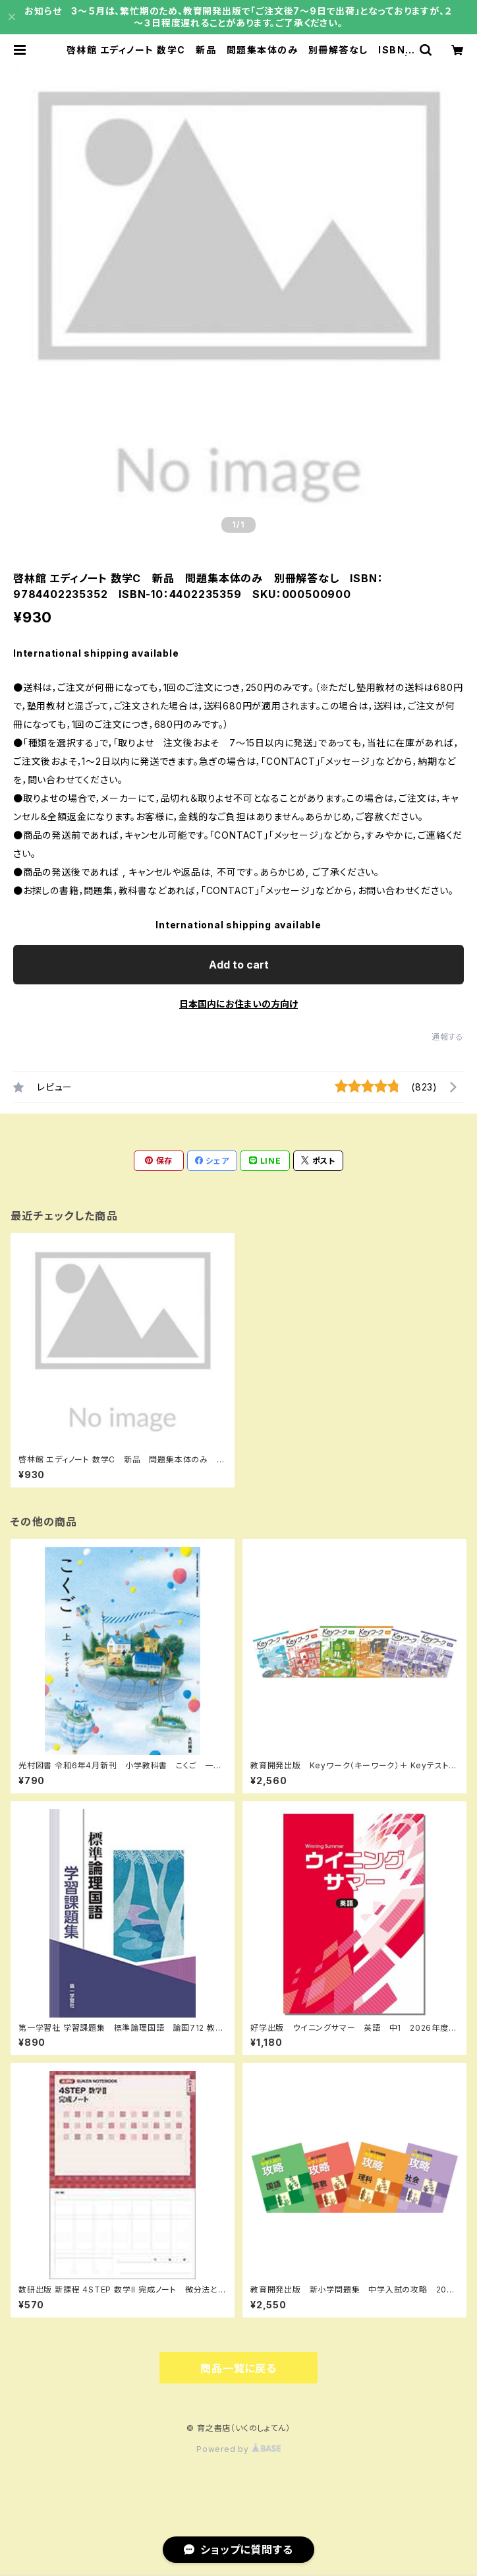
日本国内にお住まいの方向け (238, 1003)
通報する (448, 1037)
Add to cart (239, 964)
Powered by (238, 2449)
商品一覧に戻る (238, 2368)
